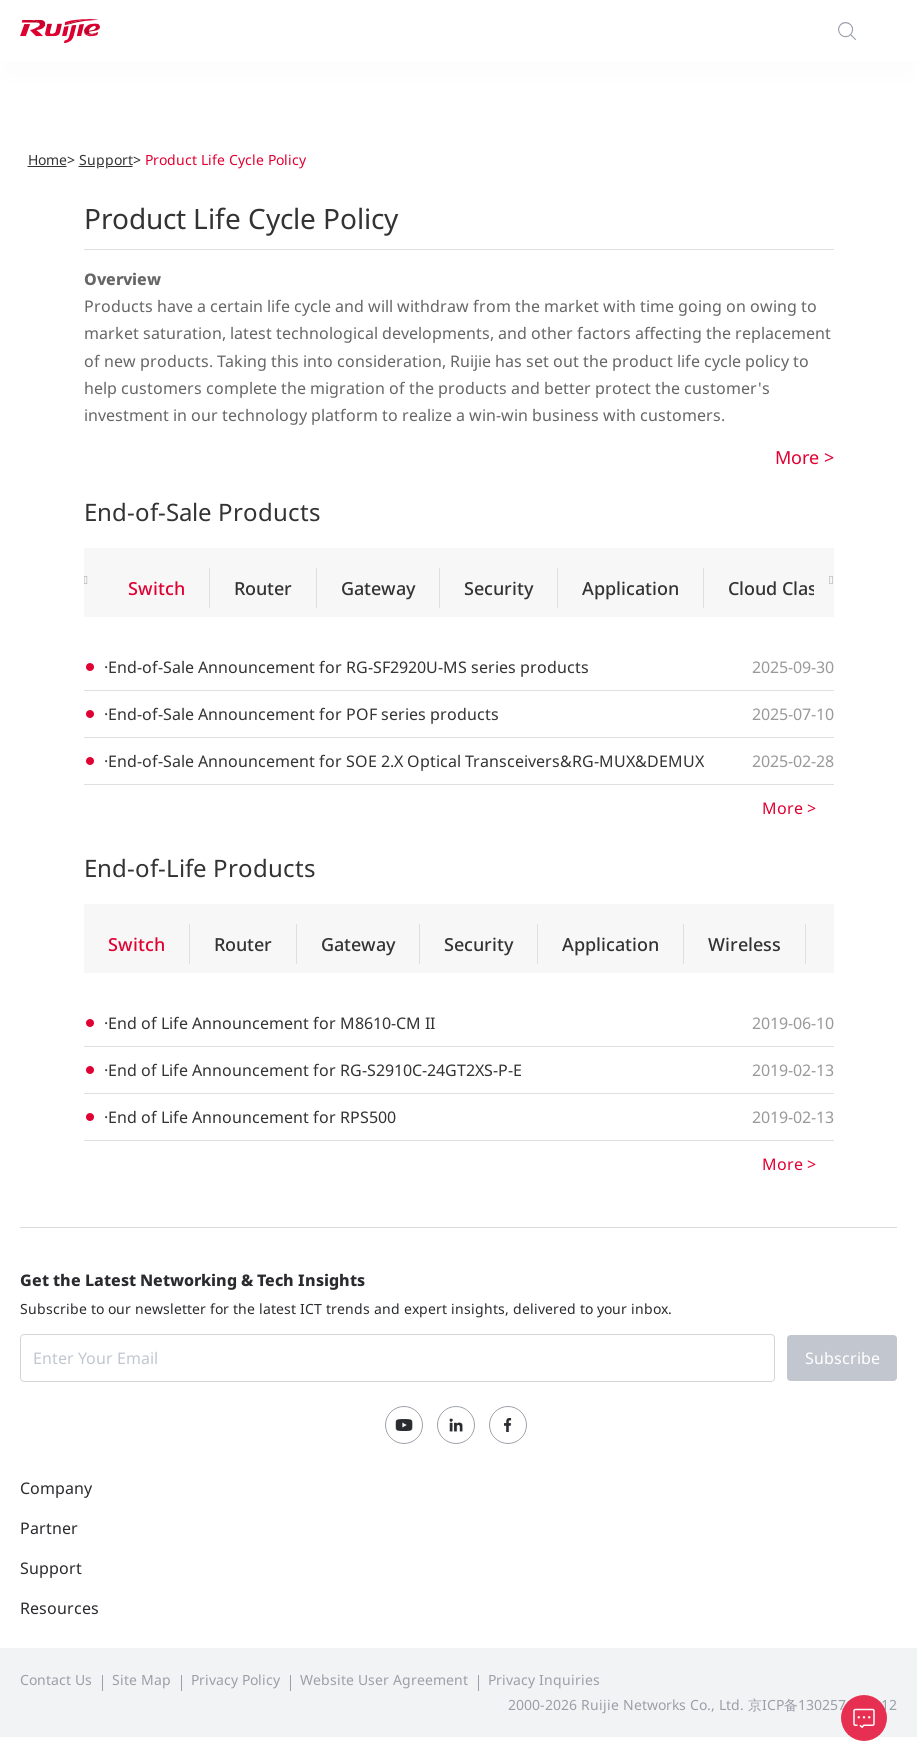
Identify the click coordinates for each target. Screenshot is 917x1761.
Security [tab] (498, 588)
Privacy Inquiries (544, 1679)
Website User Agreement (384, 1679)
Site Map (141, 1679)
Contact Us (56, 1679)
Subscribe (842, 1358)
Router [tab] (263, 588)
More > (804, 457)
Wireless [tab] (744, 944)
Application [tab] (630, 588)
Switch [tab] (156, 588)
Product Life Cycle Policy (225, 159)
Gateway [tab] (378, 588)
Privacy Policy (235, 1679)
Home (47, 159)
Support (106, 159)
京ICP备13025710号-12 (822, 1704)
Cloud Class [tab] (777, 588)
